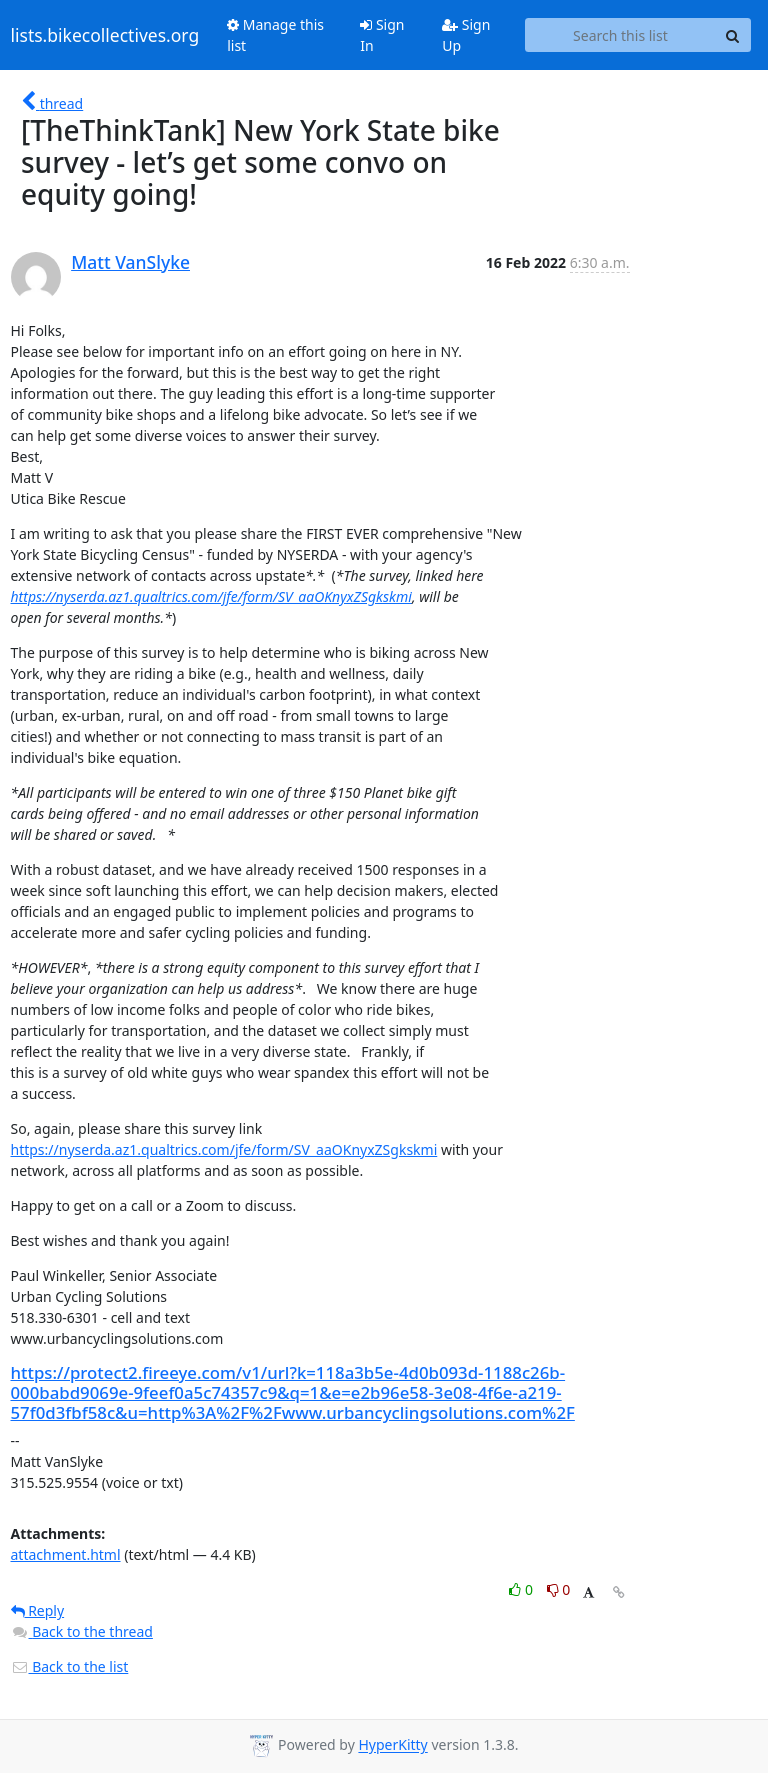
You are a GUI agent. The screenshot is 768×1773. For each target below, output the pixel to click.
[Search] (733, 35)
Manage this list (275, 35)
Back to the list (70, 1666)
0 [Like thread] (522, 1589)
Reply (38, 1610)
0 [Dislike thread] (559, 1589)
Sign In (382, 35)
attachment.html (66, 1554)
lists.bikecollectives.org (105, 35)
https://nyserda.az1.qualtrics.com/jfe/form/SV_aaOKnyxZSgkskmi (211, 596)
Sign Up (466, 35)
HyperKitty (392, 1745)
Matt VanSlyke (130, 262)
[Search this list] (620, 35)
